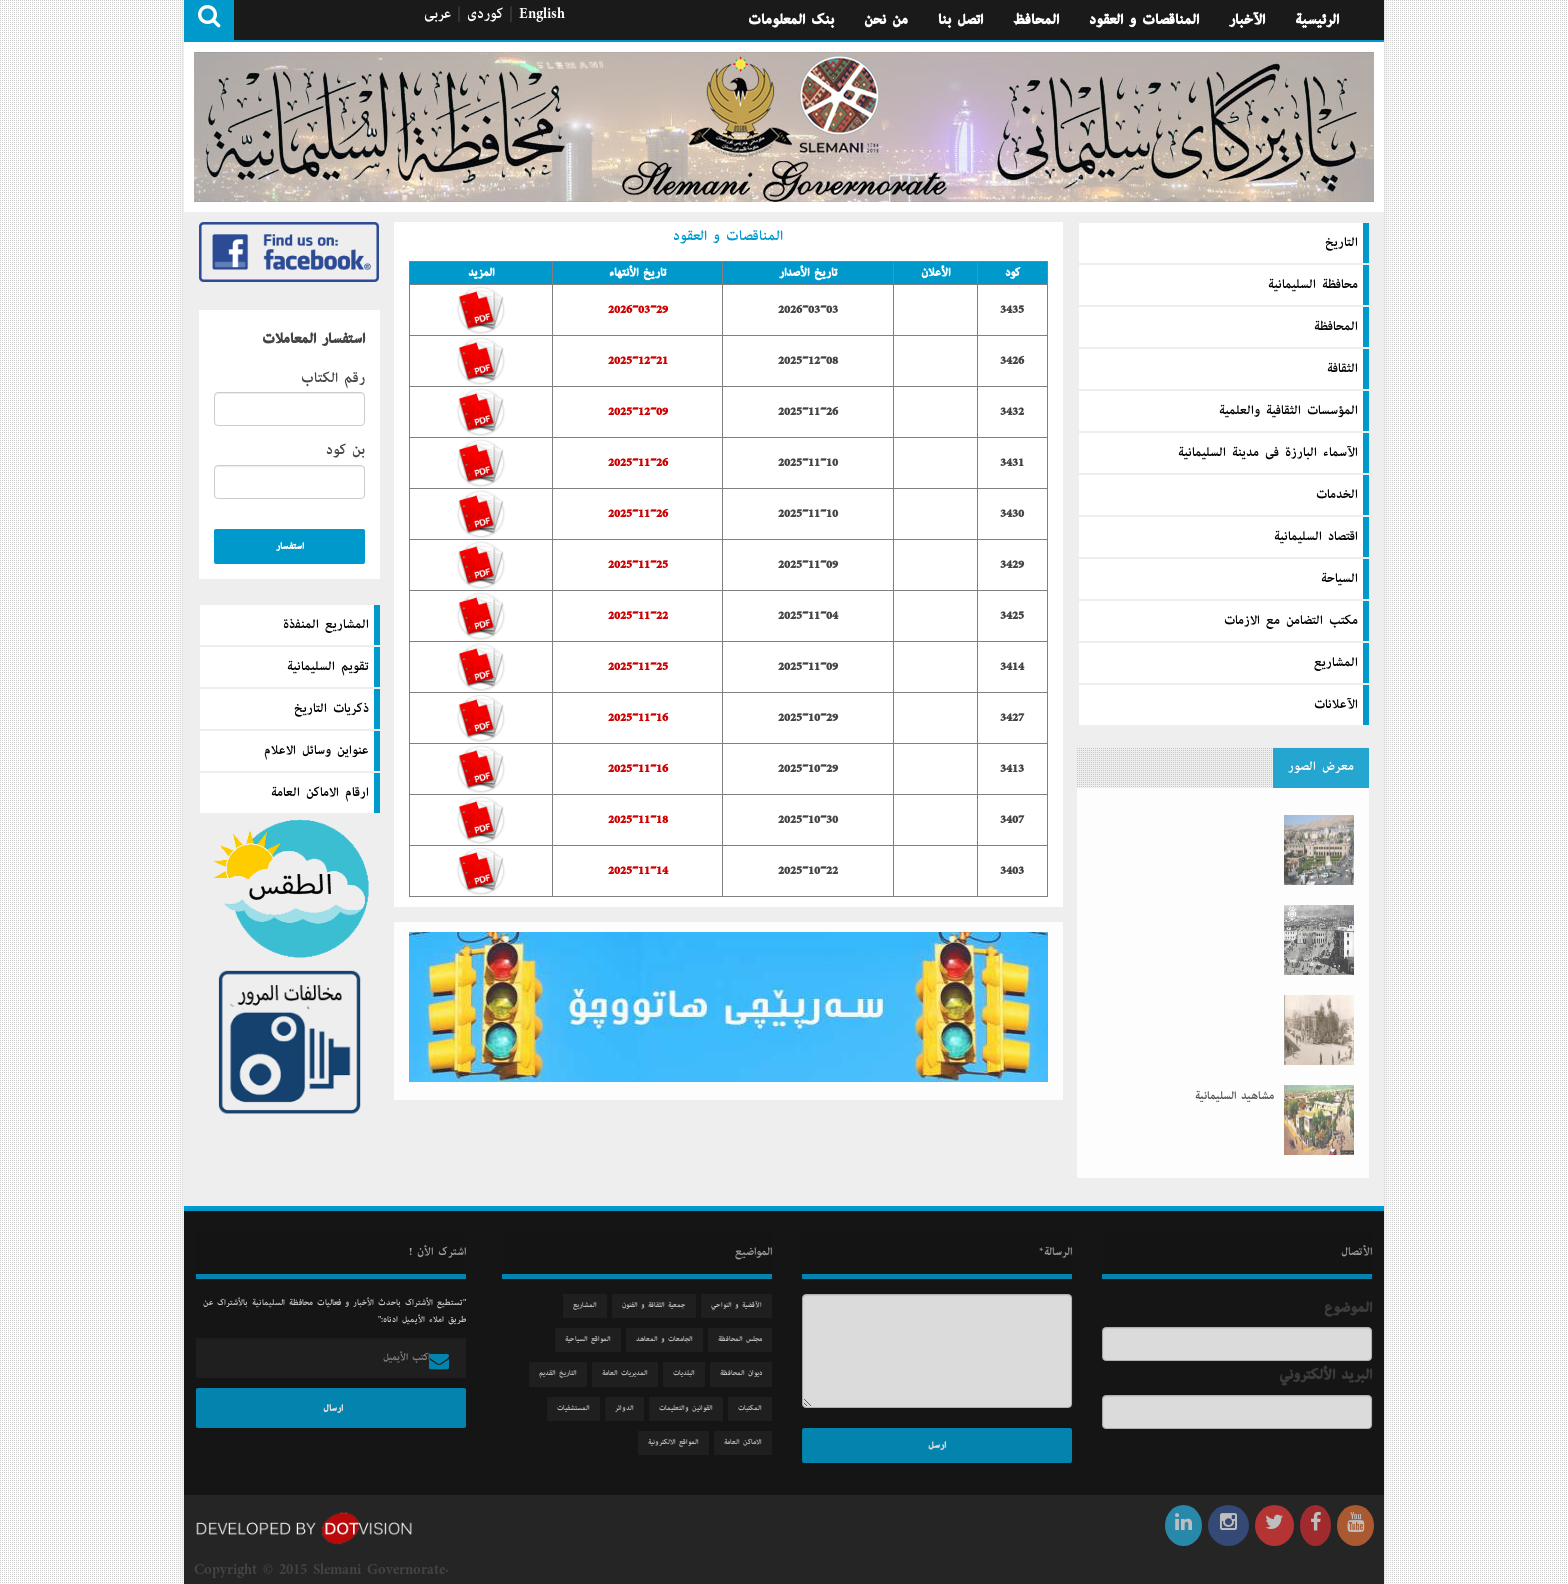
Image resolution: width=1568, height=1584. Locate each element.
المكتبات (759, 1408)
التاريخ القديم (567, 1373)
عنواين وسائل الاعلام (316, 751)
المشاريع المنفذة (326, 625)
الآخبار (1247, 20)
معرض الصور (1321, 758)
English (542, 14)
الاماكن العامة (752, 1442)
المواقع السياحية (597, 1339)
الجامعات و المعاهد (673, 1339)
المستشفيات (582, 1408)
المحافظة (1336, 326)
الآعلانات (1336, 704)
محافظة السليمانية (1313, 284)
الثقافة (1342, 368)
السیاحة (1339, 578)
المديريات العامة (634, 1373)
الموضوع (1357, 1308)
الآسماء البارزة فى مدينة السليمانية (1268, 452)
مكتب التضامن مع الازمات (1291, 620)
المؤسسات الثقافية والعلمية (1288, 410)
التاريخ (1341, 242)
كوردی (485, 14)
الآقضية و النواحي (745, 1305)
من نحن (886, 20)
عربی (437, 14)
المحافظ (1036, 20)
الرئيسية (1317, 20)
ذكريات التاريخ (331, 709)
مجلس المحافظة (749, 1339)
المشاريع (1336, 662)
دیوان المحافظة (750, 1373)
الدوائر (633, 1408)
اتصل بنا (960, 20)
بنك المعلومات (791, 20)
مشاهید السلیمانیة (1234, 1078)
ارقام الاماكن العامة (320, 793)
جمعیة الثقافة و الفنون (663, 1305)
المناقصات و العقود (1144, 20)
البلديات (693, 1373)
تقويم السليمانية (328, 667)
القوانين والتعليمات (695, 1408)
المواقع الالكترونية (682, 1442)
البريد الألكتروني (1334, 1375)
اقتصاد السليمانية (1316, 536)
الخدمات (1337, 494)
